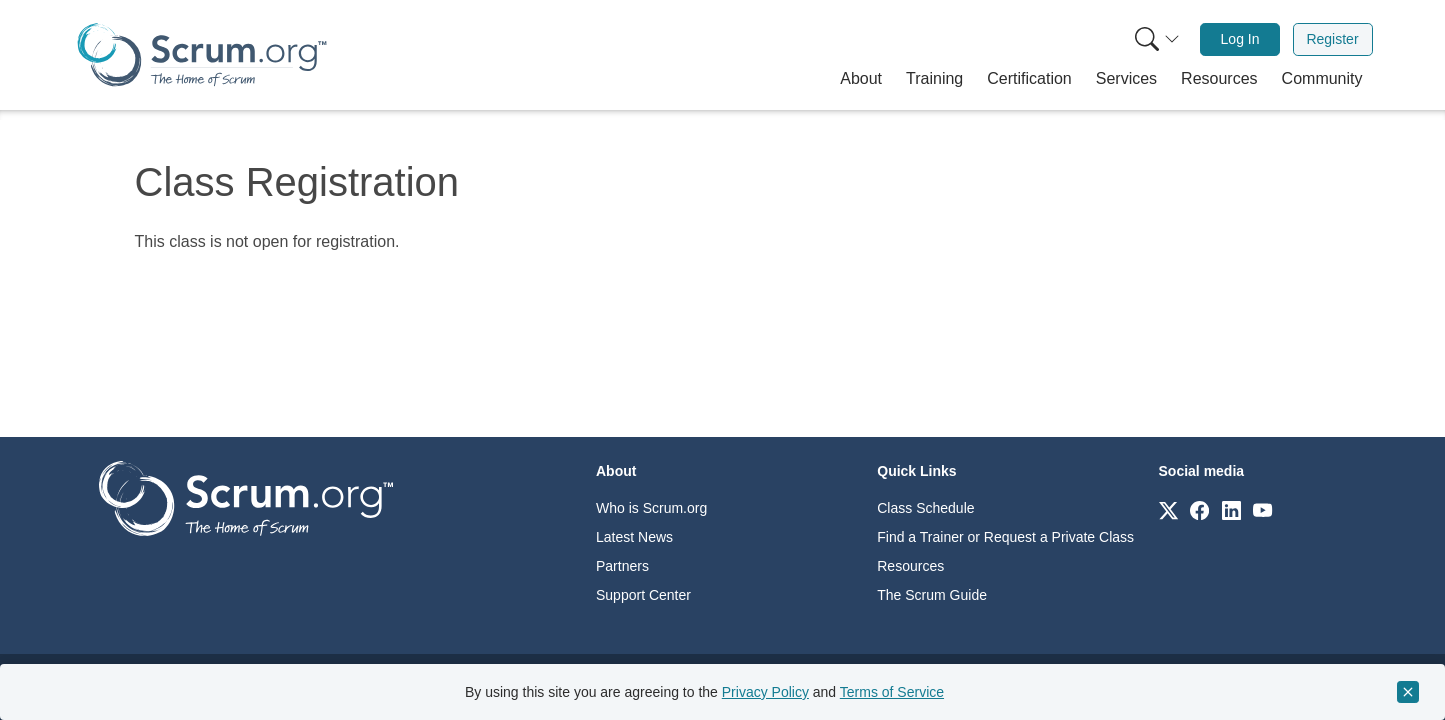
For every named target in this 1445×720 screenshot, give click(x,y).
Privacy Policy (765, 692)
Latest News (634, 537)
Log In (1240, 39)
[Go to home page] (246, 497)
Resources (910, 566)
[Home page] (202, 54)
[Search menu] (1157, 39)
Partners (622, 566)
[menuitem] (1155, 39)
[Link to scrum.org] (1168, 509)
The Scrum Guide (932, 595)
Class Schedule (925, 508)
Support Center (643, 595)
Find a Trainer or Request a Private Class (1005, 537)
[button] (861, 79)
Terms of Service (892, 692)
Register (1332, 39)
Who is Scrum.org (651, 508)
